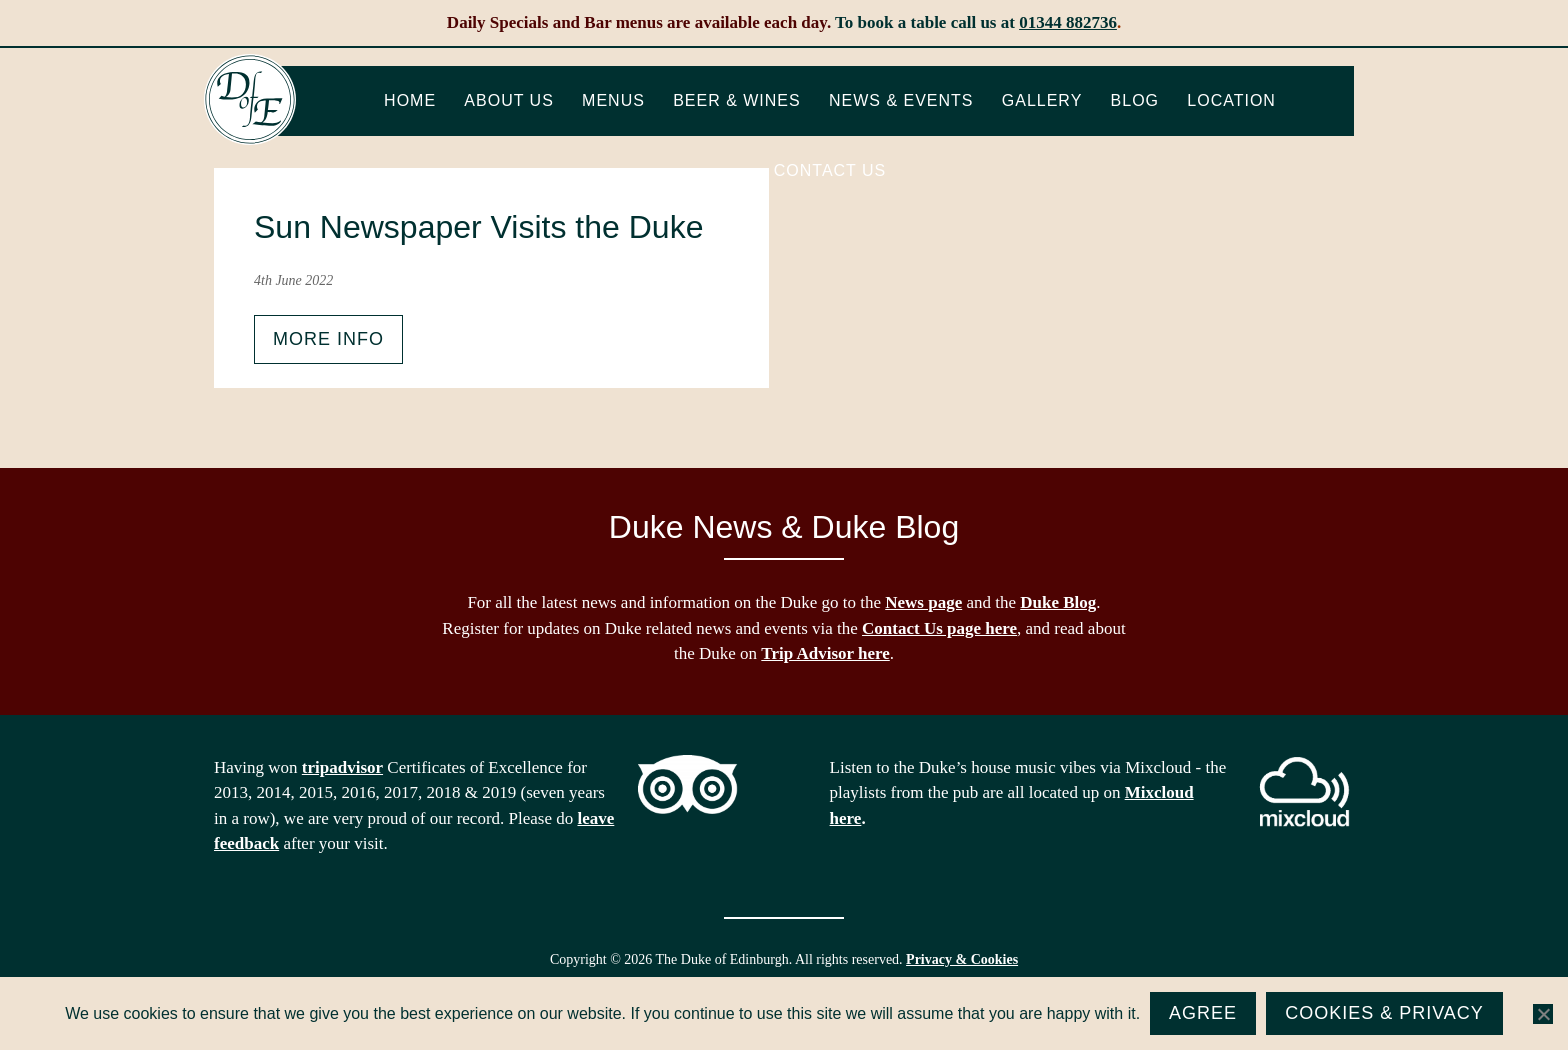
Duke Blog (1058, 602)
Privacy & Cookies (962, 959)
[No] (1543, 1014)
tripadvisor (342, 767)
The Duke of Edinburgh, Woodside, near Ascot (250, 100)
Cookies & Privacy (1384, 1013)
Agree (1203, 1013)
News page (923, 602)
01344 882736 (1068, 22)
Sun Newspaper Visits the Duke (478, 227)
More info (328, 339)
